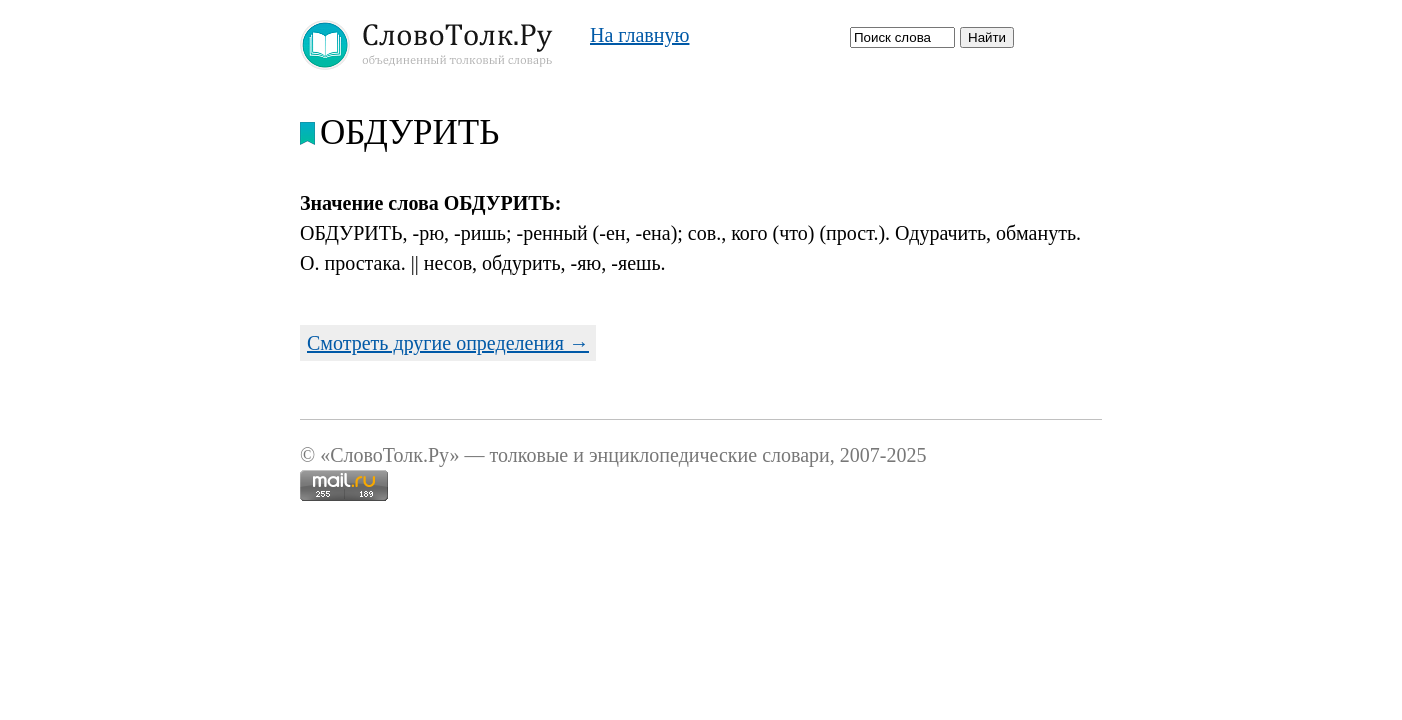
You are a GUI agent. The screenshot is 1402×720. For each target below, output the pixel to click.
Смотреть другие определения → (448, 343)
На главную (639, 35)
